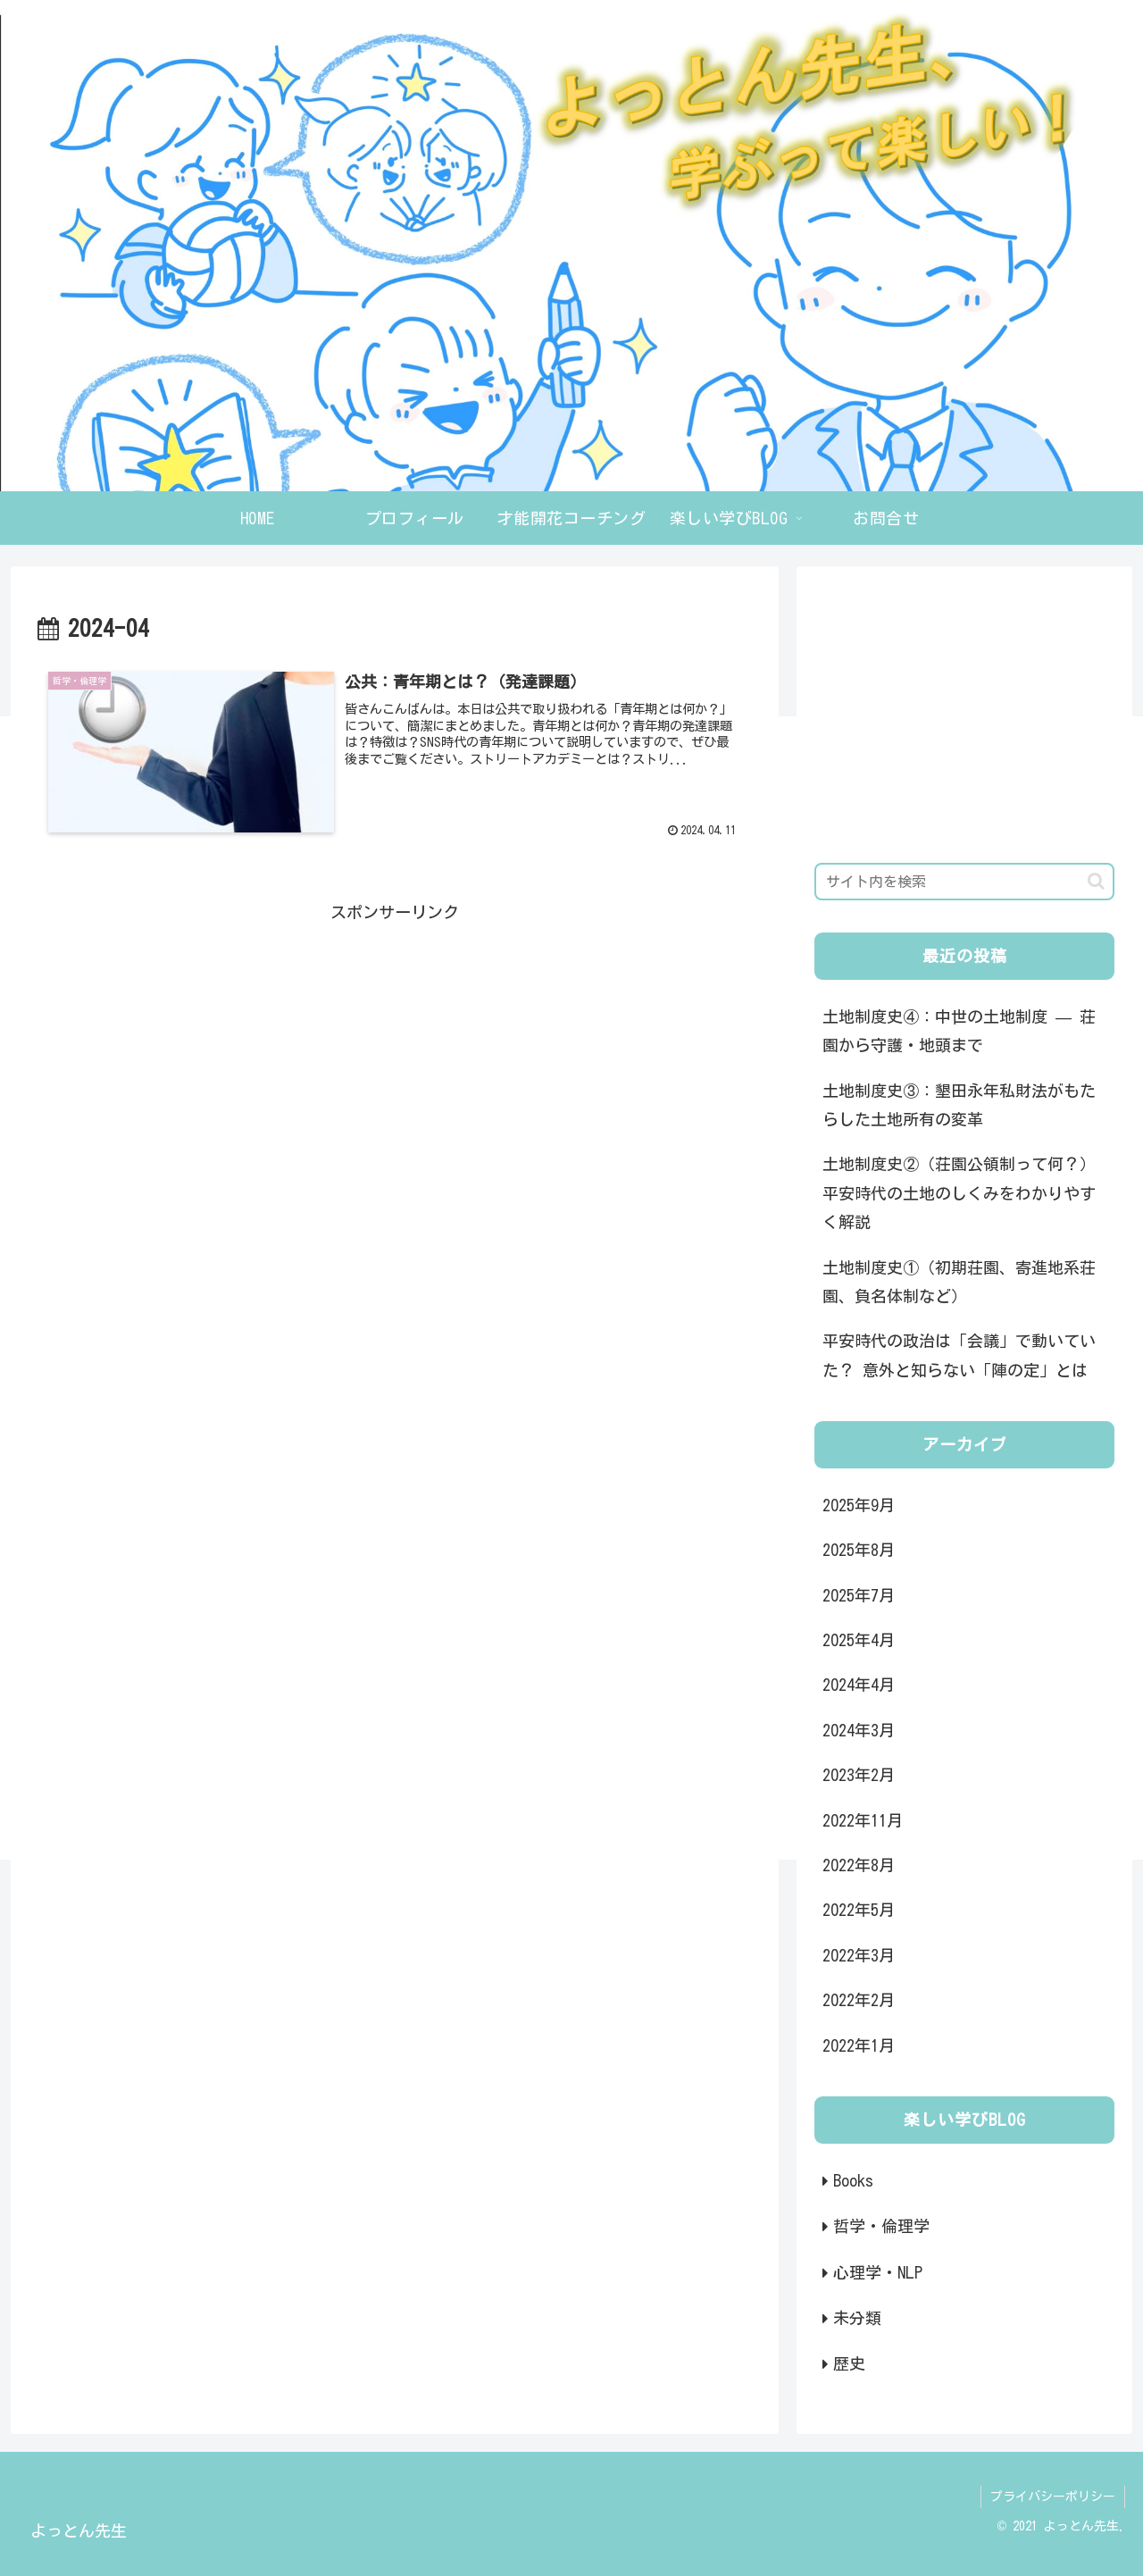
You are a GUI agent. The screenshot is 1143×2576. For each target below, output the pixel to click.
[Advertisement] (395, 1051)
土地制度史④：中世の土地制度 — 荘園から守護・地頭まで (959, 1030)
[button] (1096, 881)
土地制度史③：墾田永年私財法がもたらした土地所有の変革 (959, 1105)
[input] (964, 881)
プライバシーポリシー (1052, 2496)
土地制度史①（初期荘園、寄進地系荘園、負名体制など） (959, 1281)
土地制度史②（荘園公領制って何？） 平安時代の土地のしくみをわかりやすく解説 (959, 1193)
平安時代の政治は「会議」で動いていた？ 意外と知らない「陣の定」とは (959, 1355)
